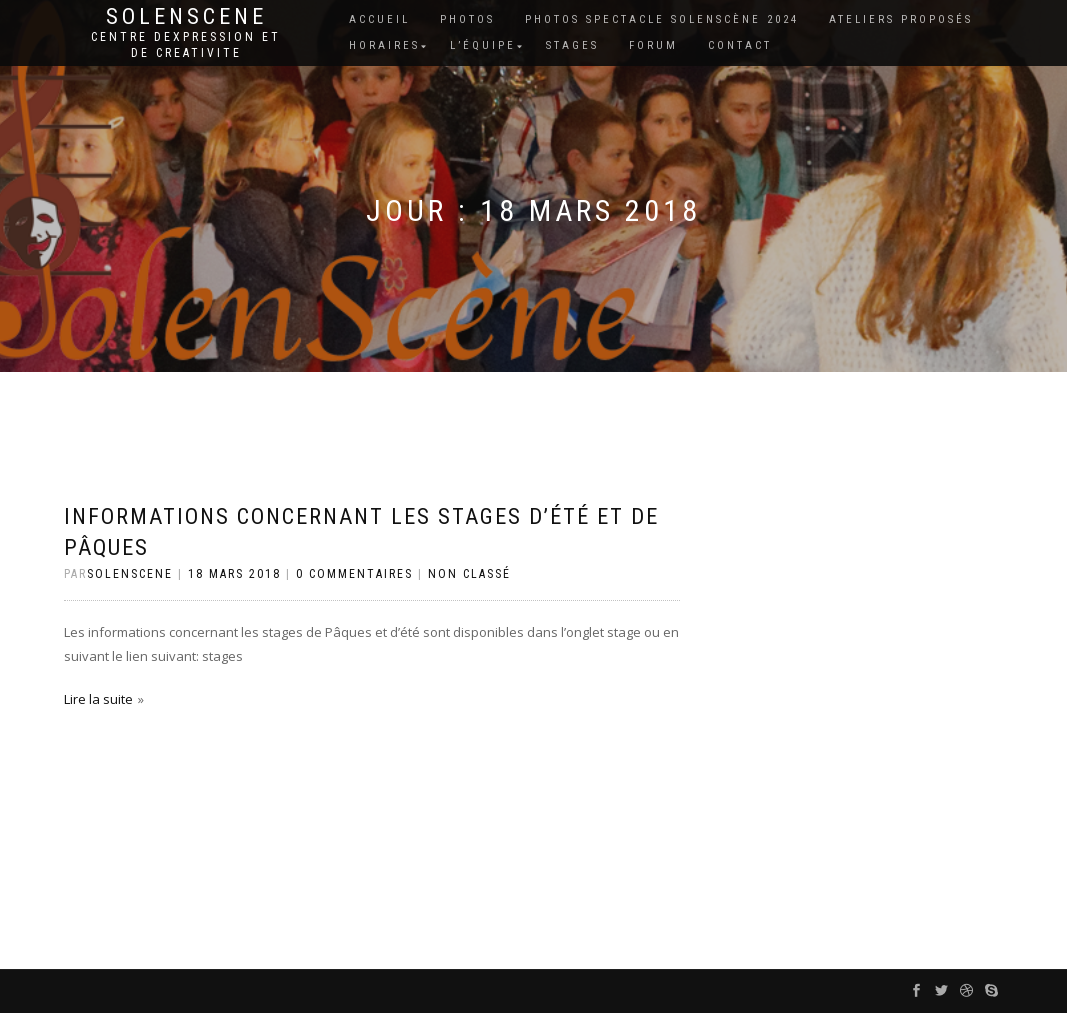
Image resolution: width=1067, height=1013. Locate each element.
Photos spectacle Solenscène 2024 (662, 19)
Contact (740, 45)
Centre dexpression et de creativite (186, 45)
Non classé (469, 574)
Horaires (384, 45)
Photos (467, 19)
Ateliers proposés (901, 19)
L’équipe (483, 45)
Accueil (379, 19)
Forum (653, 45)
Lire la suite (98, 699)
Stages (572, 45)
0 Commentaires (354, 574)
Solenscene (186, 17)
